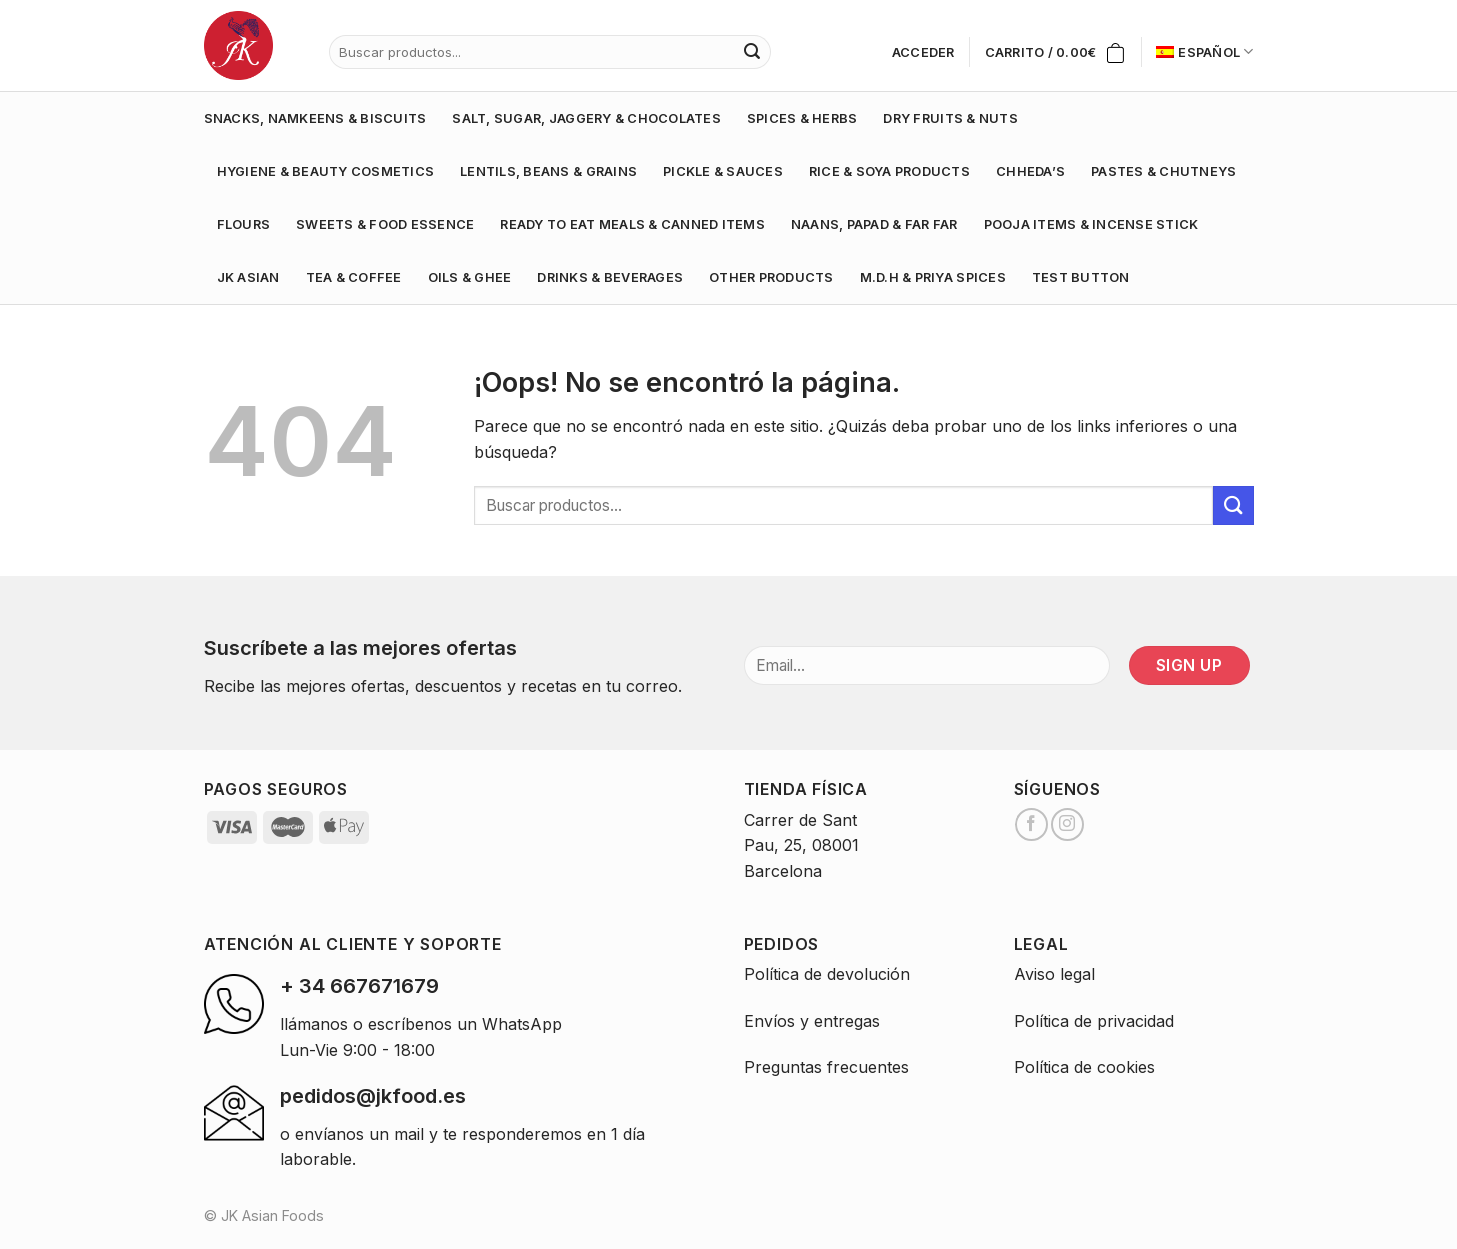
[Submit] (1233, 505)
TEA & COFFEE (354, 277)
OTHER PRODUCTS (771, 277)
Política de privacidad (1094, 1021)
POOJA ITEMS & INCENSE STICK (1091, 224)
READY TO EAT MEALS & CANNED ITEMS (632, 224)
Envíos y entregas (812, 1021)
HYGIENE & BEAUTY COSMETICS (326, 171)
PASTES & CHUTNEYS (1163, 171)
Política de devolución (827, 974)
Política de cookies (1084, 1067)
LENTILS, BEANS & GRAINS (548, 171)
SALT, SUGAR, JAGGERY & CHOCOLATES (586, 118)
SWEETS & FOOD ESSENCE (385, 224)
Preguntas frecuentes (826, 1067)
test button (1081, 277)
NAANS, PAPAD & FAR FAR (874, 224)
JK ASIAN (248, 277)
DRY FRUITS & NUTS (950, 118)
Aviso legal (1054, 974)
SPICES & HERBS (802, 118)
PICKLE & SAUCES (723, 171)
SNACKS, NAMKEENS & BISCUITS (315, 118)
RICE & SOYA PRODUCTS (889, 171)
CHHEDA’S (1030, 171)
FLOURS (244, 224)
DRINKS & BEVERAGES (610, 277)
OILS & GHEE (470, 277)
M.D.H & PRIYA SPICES (933, 277)
